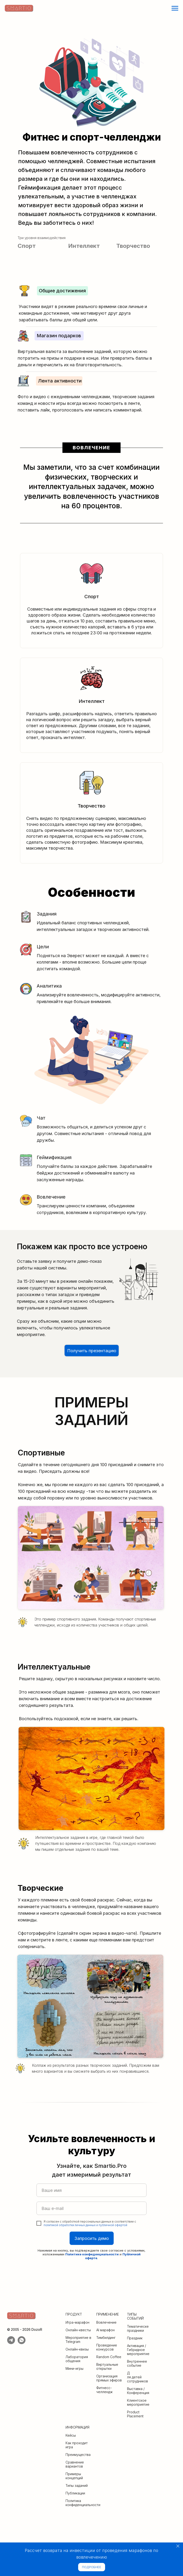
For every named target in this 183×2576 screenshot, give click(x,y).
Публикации (75, 2493)
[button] (92, 1350)
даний (83, 2485)
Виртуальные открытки (107, 2366)
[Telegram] (11, 2343)
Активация (135, 2346)
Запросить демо (91, 2238)
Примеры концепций (74, 2476)
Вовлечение (106, 2322)
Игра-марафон (77, 2322)
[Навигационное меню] (175, 8)
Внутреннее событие (137, 2363)
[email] (91, 2208)
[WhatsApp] (21, 2343)
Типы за (72, 2485)
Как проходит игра (77, 2445)
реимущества (79, 2455)
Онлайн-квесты (78, 2330)
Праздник (134, 2338)
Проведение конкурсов (106, 2347)
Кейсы (71, 2435)
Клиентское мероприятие (138, 2402)
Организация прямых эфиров (109, 2378)
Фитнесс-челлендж (104, 2390)
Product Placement (135, 2414)
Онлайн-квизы (77, 2349)
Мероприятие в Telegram (78, 2340)
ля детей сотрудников (137, 2379)
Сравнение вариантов (75, 2464)
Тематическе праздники (138, 2328)
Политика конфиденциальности (83, 2503)
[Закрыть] (178, 2546)
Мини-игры (74, 2368)
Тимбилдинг (106, 2338)
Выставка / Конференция (138, 2391)
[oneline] (91, 2190)
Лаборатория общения (77, 2359)
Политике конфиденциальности (92, 2254)
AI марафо (104, 2330)
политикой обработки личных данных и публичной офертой (85, 2225)
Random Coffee (108, 2357)
